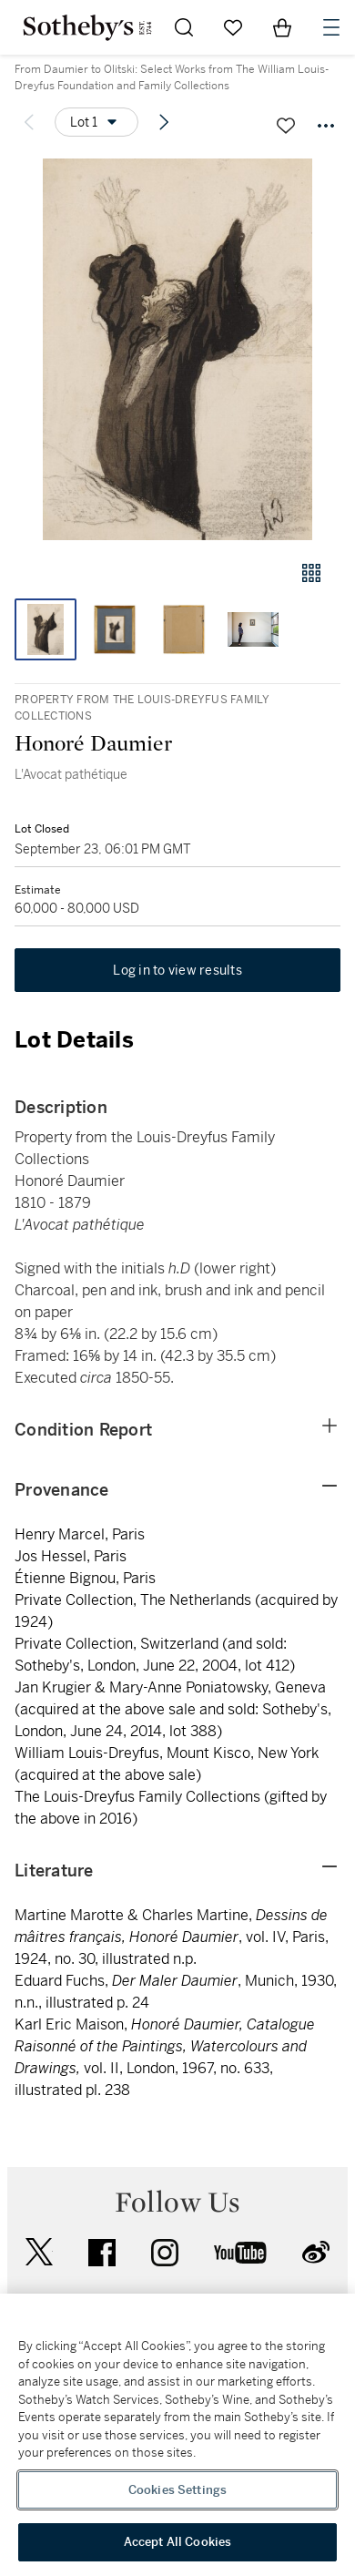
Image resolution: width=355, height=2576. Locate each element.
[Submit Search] (184, 27)
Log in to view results (177, 970)
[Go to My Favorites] (233, 27)
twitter (39, 2252)
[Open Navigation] (331, 27)
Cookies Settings (177, 2490)
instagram (164, 2252)
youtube (240, 2253)
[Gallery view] (311, 573)
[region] (177, 2435)
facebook (102, 2252)
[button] (177, 349)
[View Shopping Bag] (282, 27)
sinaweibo (316, 2252)
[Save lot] (285, 125)
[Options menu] (96, 122)
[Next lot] (164, 122)
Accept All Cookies (177, 2542)
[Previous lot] (29, 122)
